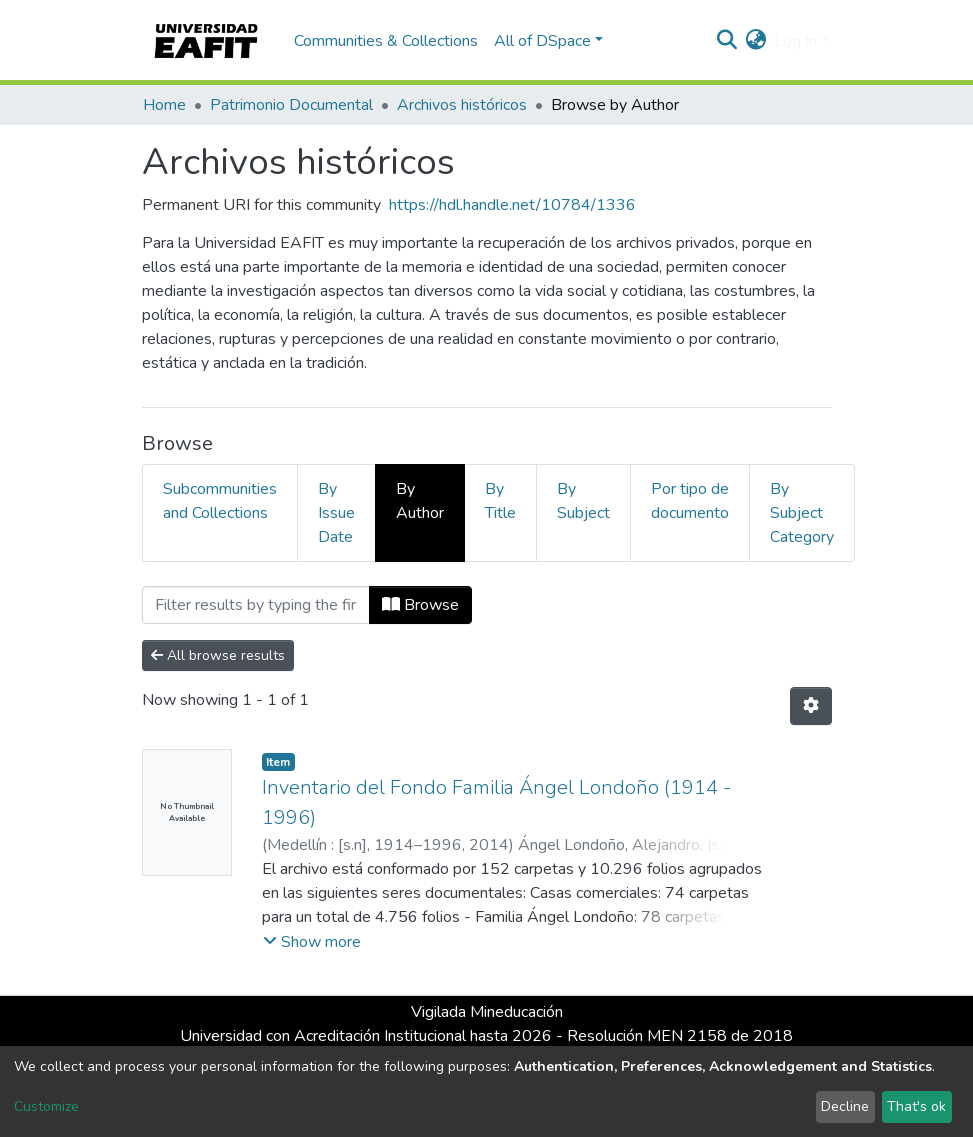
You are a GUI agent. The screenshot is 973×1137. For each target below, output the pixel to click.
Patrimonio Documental (291, 105)
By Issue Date (336, 513)
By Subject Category (802, 513)
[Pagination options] (811, 706)
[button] (755, 41)
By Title (500, 501)
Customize (46, 1106)
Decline (845, 1106)
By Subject (583, 501)
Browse (420, 605)
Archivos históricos (462, 105)
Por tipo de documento (690, 501)
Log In (795, 41)
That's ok (916, 1106)
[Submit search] (726, 41)
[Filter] (256, 605)
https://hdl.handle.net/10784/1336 (512, 205)
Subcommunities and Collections (220, 501)
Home (164, 105)
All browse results (218, 655)
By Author (420, 501)
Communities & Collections (386, 41)
